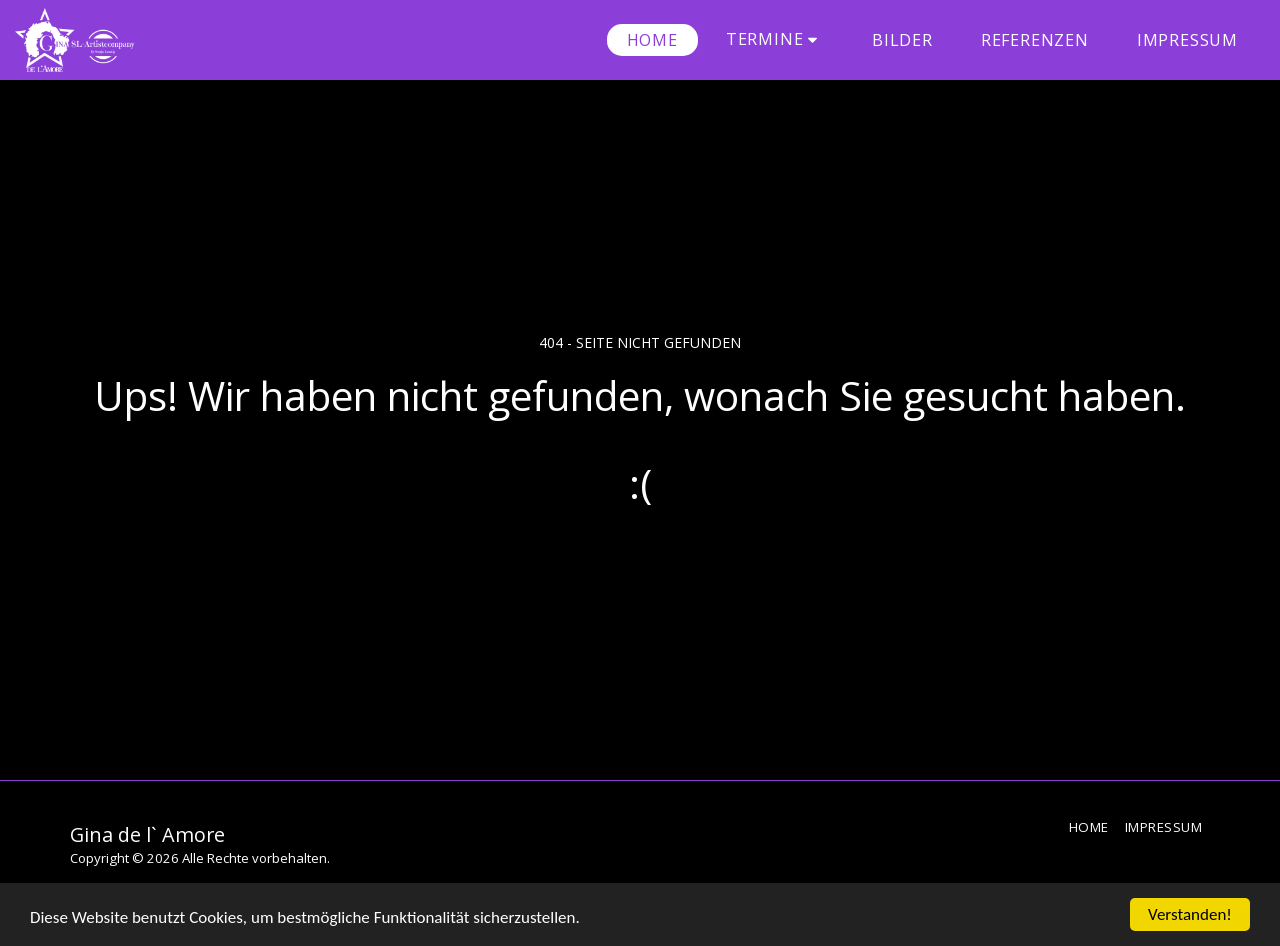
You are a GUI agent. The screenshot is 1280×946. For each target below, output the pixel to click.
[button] (775, 39)
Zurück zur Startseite (640, 564)
